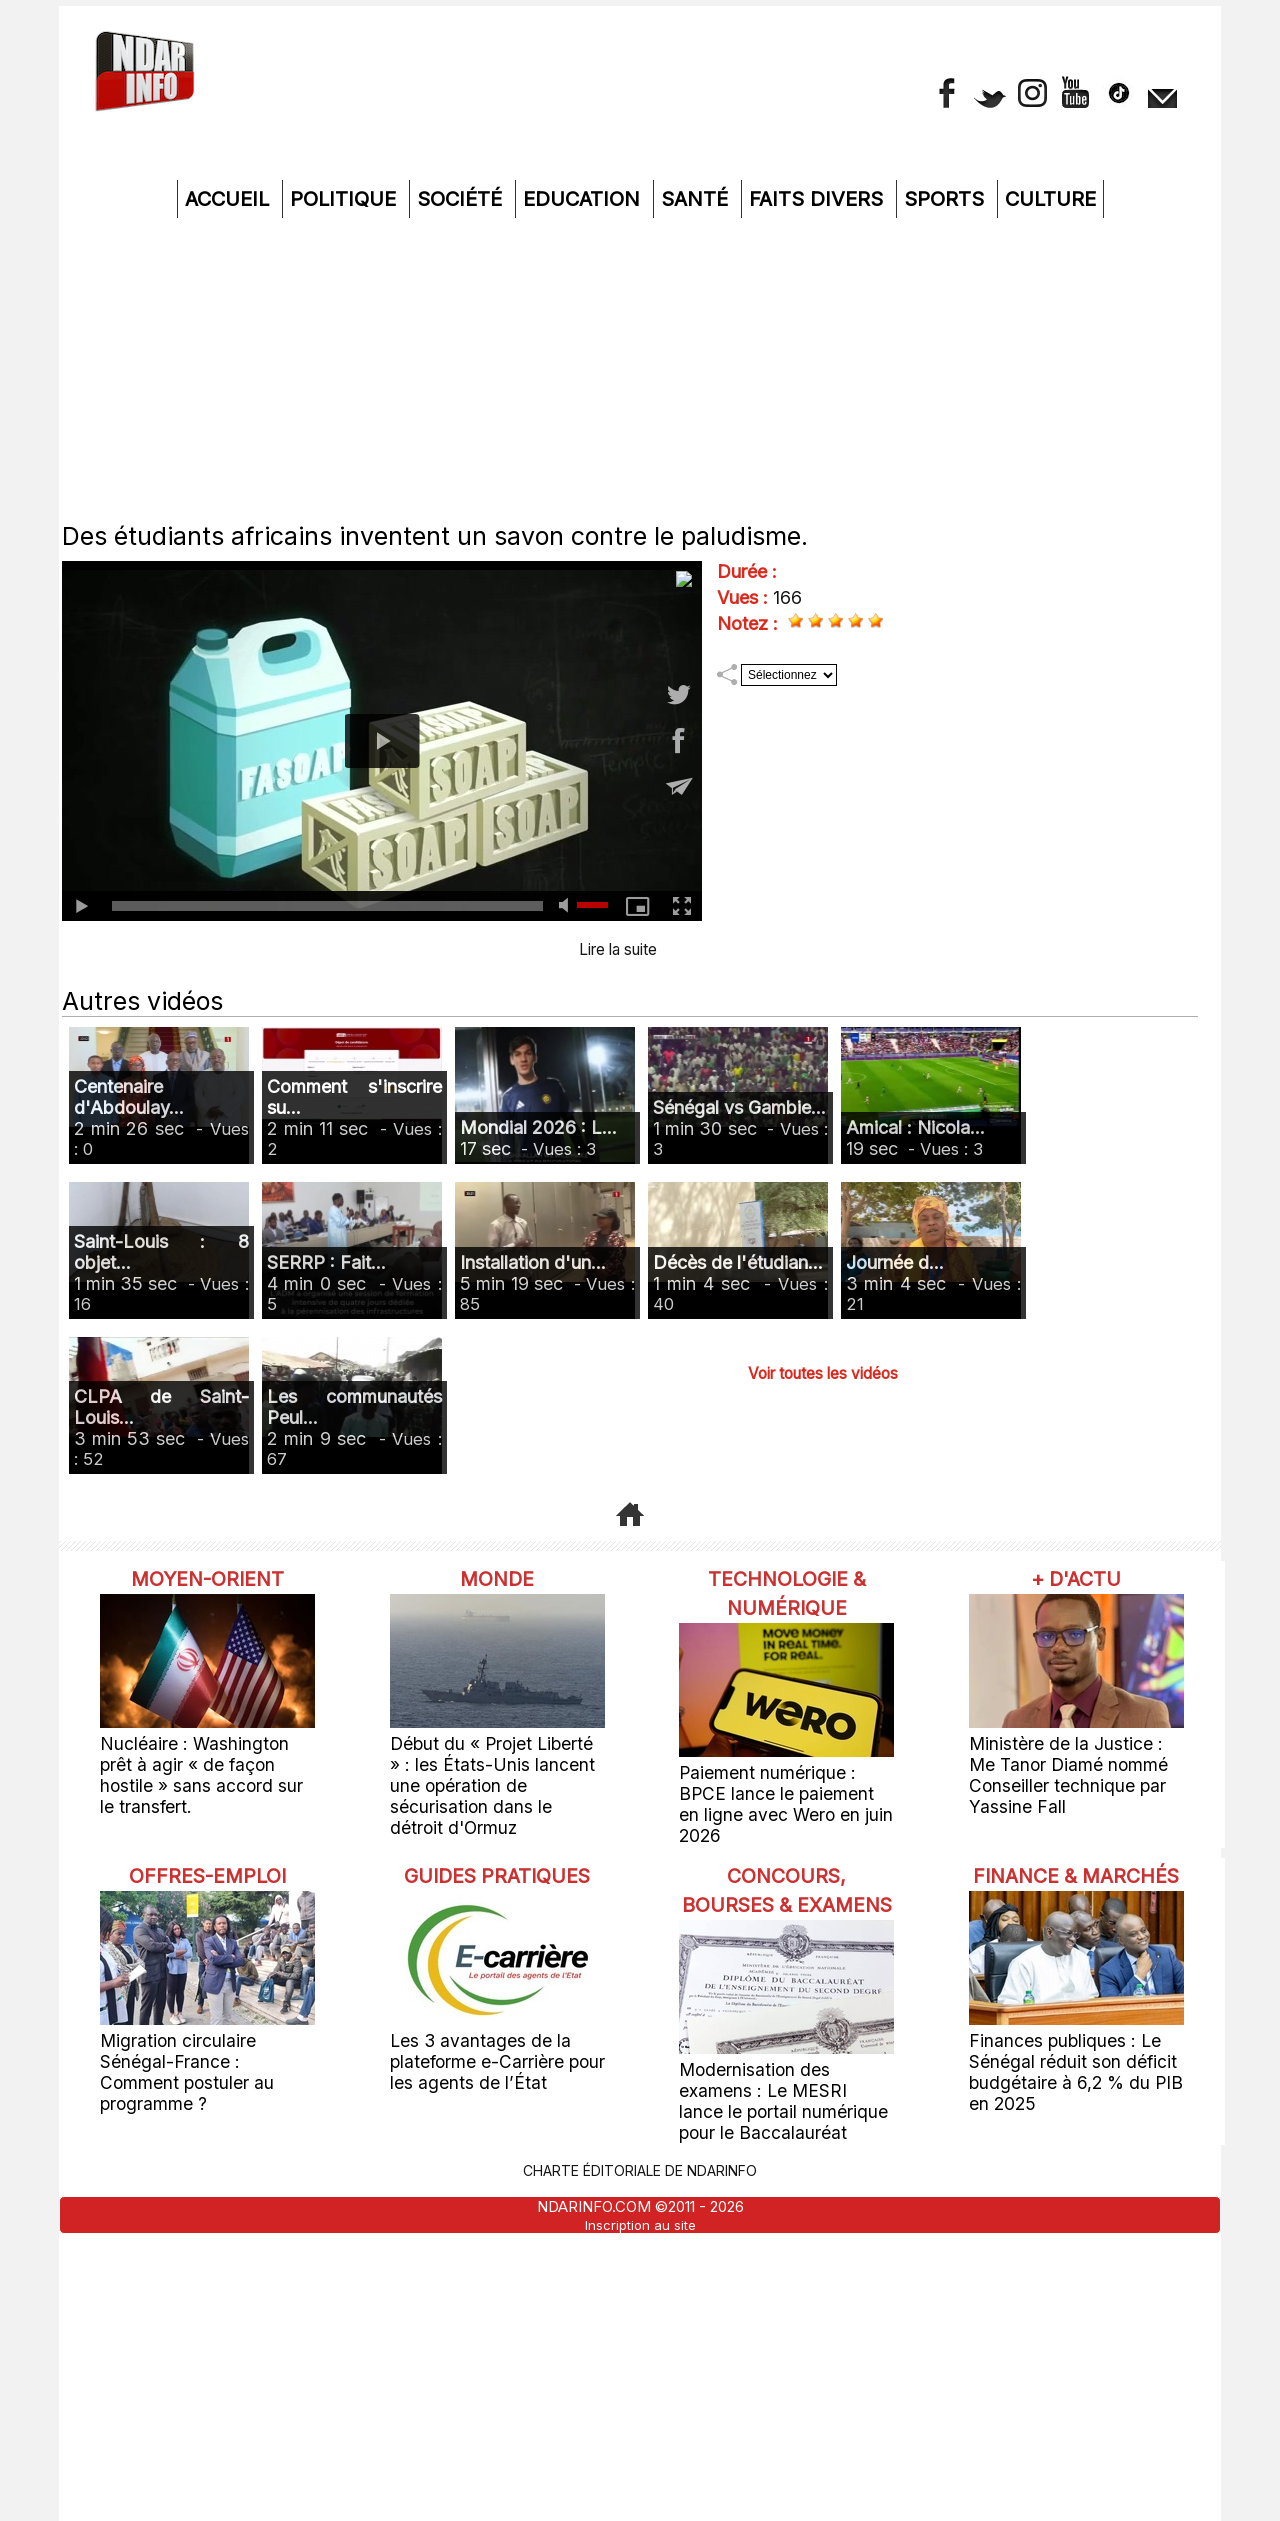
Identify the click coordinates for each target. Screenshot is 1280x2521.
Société (462, 199)
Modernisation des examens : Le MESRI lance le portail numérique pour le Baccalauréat (780, 2099)
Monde (497, 1577)
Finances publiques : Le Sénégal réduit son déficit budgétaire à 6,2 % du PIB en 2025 (1068, 2070)
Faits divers (819, 199)
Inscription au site (640, 2216)
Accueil (230, 199)
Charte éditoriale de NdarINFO (640, 2163)
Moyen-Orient (208, 1577)
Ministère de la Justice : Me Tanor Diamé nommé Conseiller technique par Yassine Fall (1076, 1761)
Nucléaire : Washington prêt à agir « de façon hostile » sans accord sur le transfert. (201, 1761)
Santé (697, 199)
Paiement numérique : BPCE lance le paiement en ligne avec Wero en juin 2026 (775, 1790)
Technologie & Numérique (786, 1592)
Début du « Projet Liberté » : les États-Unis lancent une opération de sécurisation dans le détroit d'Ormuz (495, 1771)
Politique (346, 199)
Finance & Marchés (1076, 1862)
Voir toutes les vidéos (823, 1372)
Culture (1050, 199)
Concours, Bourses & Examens (787, 1876)
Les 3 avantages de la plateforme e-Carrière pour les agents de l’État (495, 2060)
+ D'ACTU (1076, 1577)
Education (584, 199)
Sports (947, 199)
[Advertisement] (640, 368)
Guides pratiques (497, 1862)
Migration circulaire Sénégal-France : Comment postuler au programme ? (204, 2031)
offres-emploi (208, 1847)
